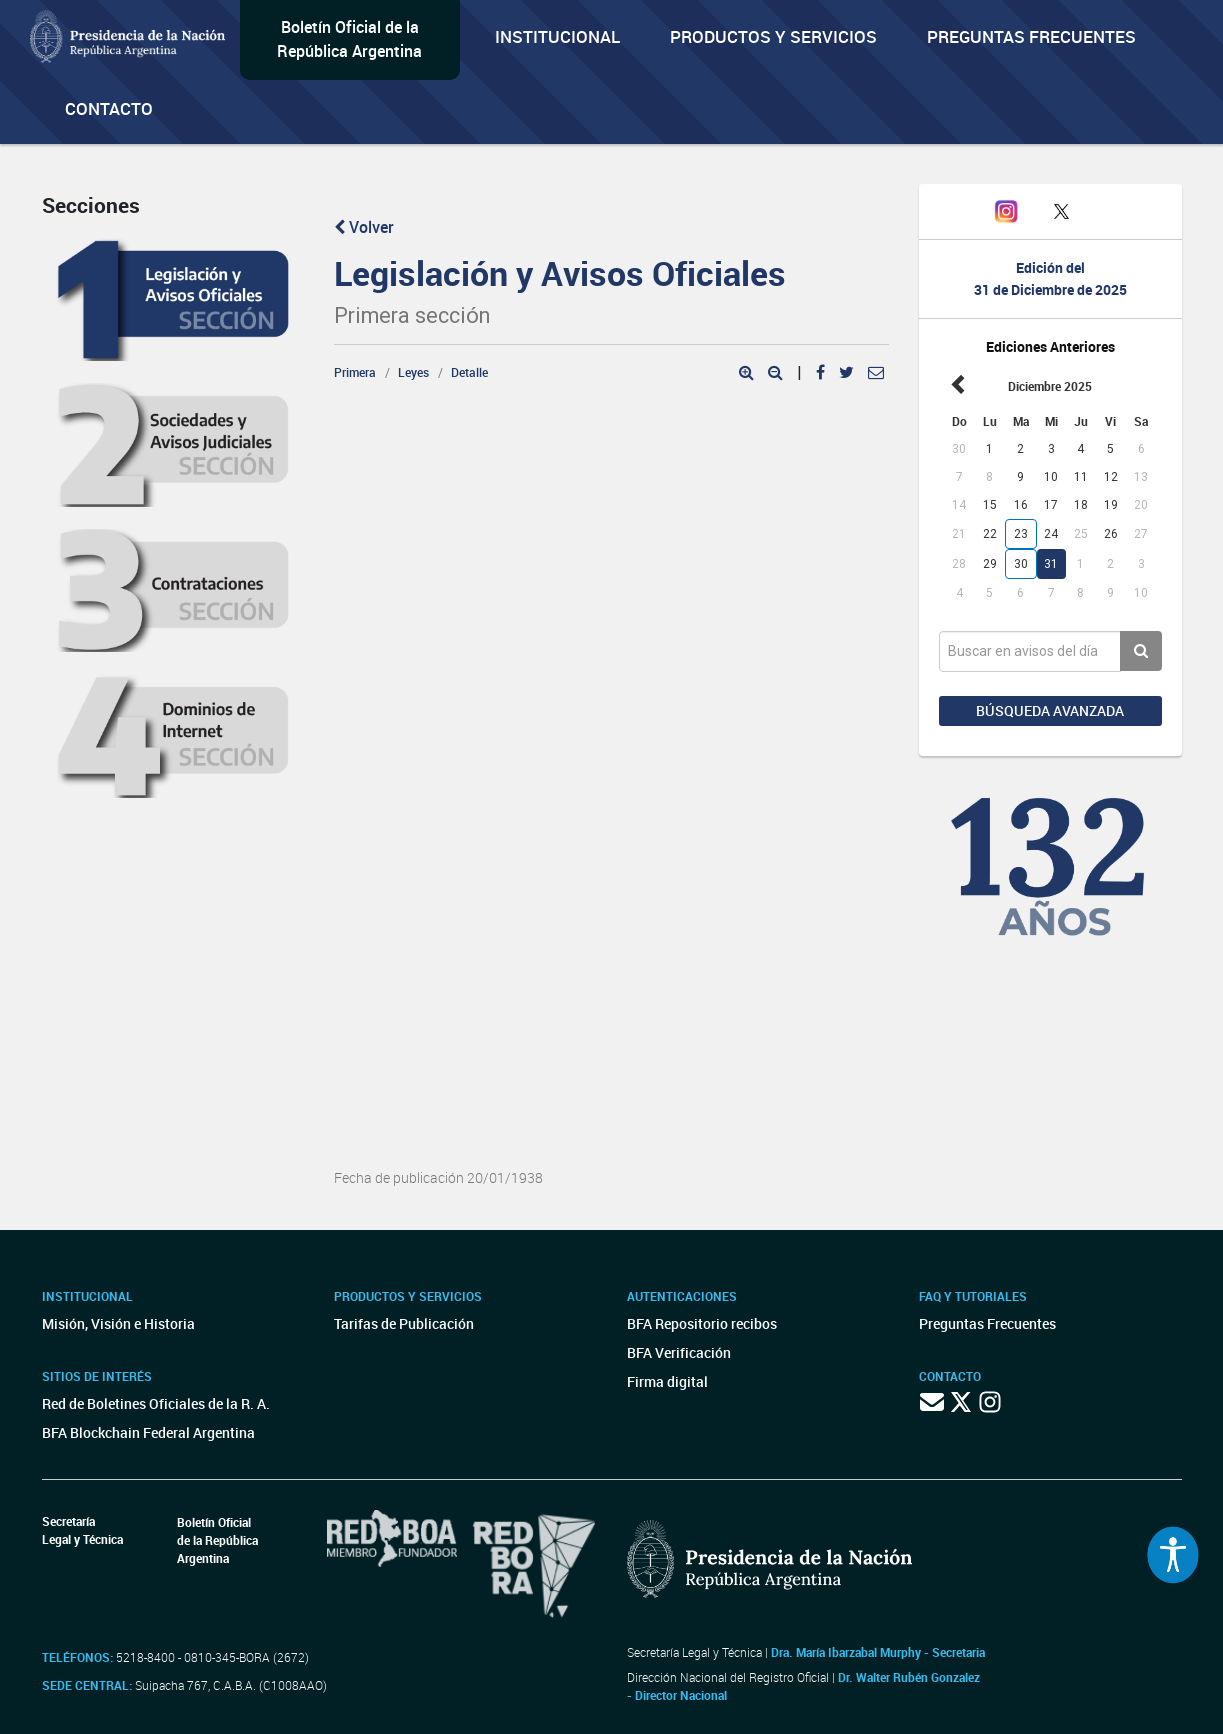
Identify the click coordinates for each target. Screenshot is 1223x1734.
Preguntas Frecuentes (1031, 36)
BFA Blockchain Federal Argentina (148, 1432)
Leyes (413, 372)
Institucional (557, 36)
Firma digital (667, 1381)
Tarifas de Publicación (404, 1323)
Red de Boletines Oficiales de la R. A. (156, 1403)
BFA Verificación (679, 1352)
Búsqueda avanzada (1050, 710)
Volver (364, 227)
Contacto (109, 108)
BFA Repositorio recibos (702, 1323)
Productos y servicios (773, 36)
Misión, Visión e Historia (118, 1323)
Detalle (469, 372)
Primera (355, 372)
